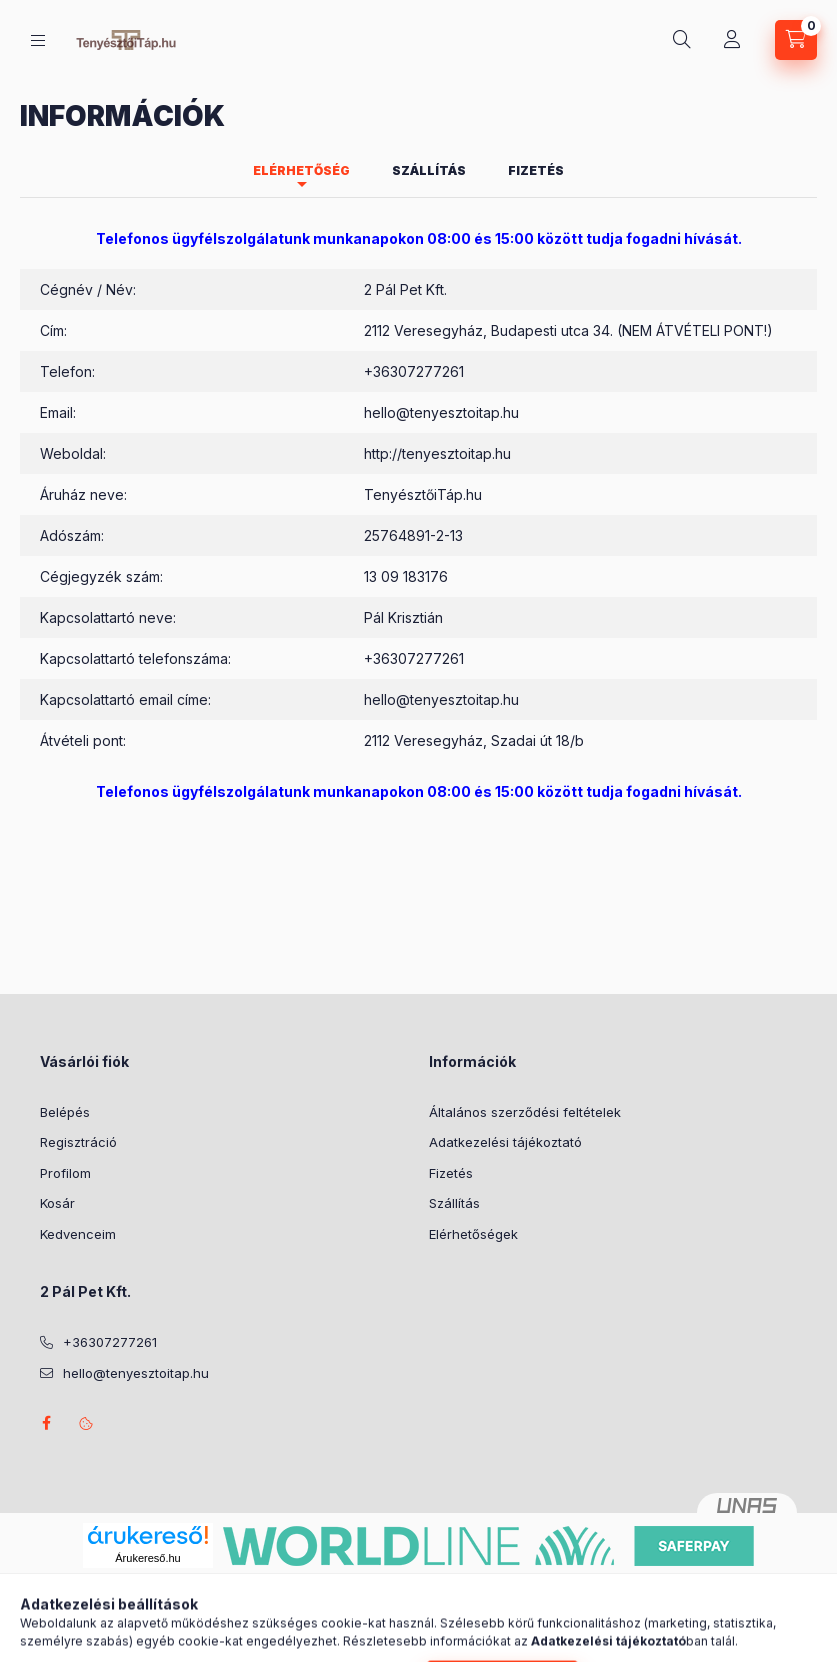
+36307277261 (414, 371)
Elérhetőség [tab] (301, 170)
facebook (46, 1423)
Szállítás (454, 1203)
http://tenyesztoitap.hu (437, 453)
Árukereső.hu (147, 1558)
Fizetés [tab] (536, 170)
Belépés (65, 1112)
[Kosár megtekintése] (796, 40)
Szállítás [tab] (429, 170)
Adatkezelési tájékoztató (505, 1142)
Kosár (57, 1203)
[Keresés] (682, 40)
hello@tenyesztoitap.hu (441, 412)
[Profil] (732, 40)
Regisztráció (78, 1142)
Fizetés (451, 1173)
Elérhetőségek (473, 1234)
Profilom (65, 1173)
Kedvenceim (78, 1234)
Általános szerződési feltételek (525, 1112)
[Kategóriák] (38, 40)
